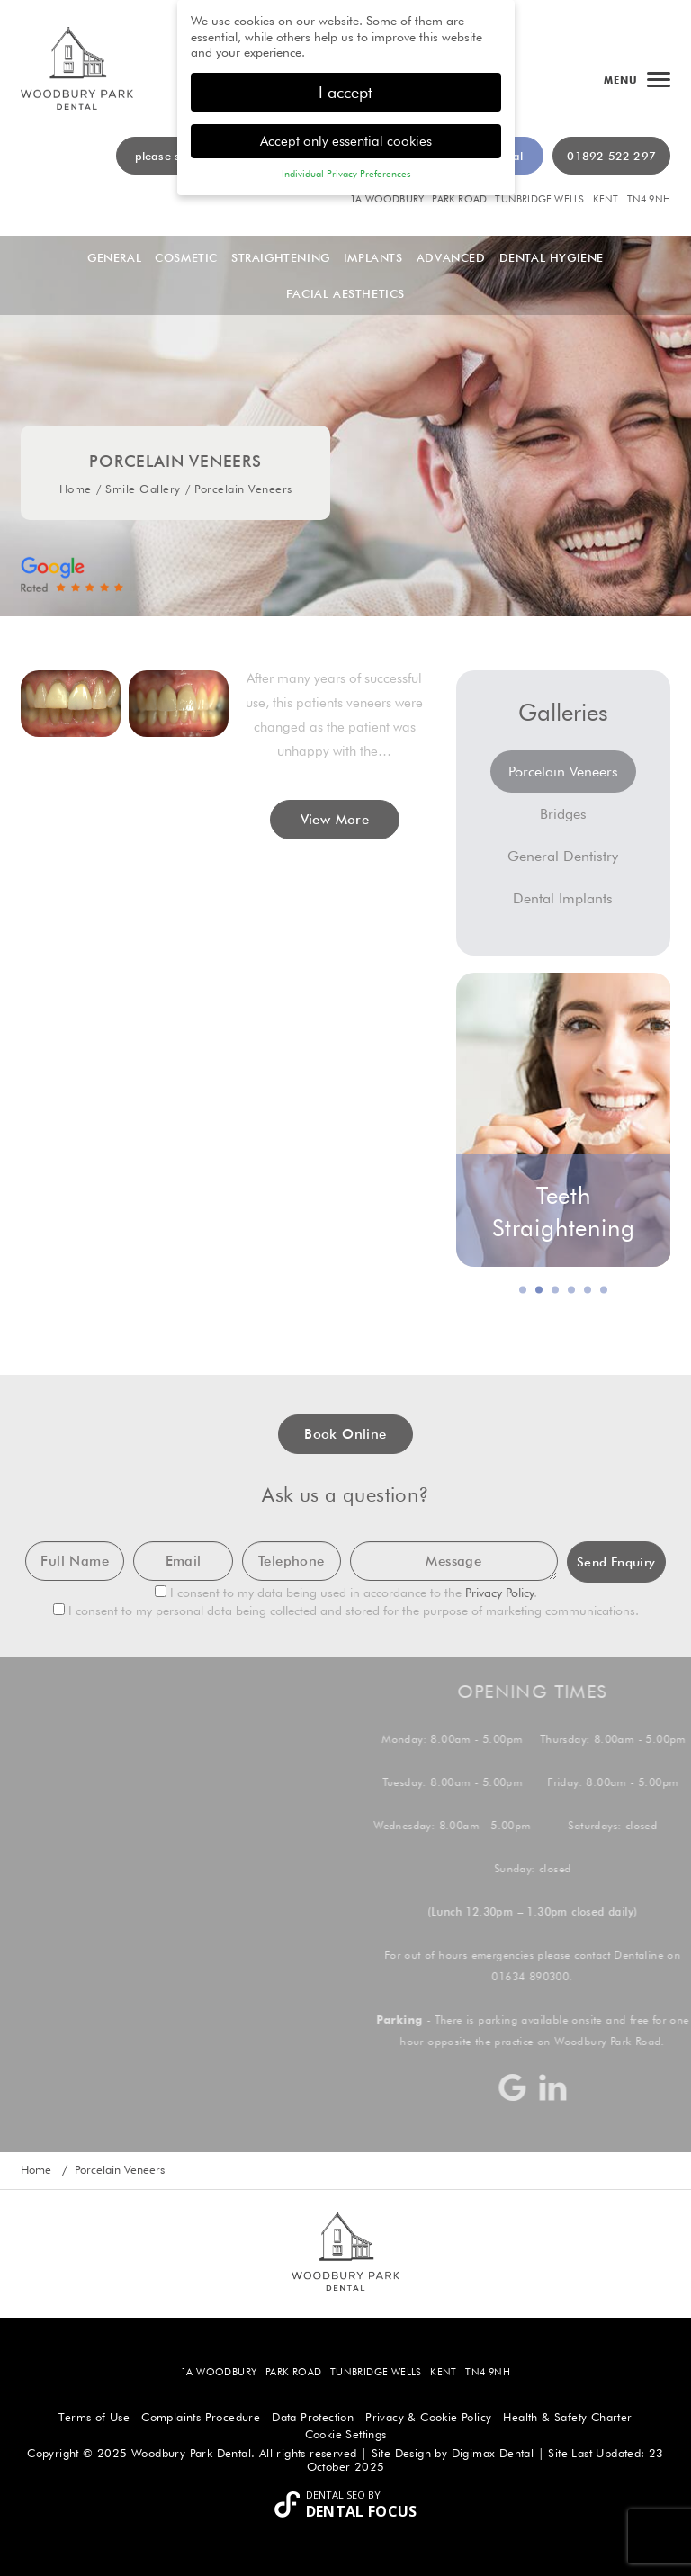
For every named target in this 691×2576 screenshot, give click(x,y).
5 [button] (588, 1290)
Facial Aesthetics (345, 293)
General (114, 257)
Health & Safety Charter (567, 2417)
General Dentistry (562, 856)
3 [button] (556, 1290)
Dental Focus (361, 2511)
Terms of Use (94, 2417)
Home (75, 488)
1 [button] (523, 1290)
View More (335, 820)
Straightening (280, 257)
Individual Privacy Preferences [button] (346, 173)
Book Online (345, 1434)
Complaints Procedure (200, 2417)
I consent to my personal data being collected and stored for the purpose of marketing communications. (346, 1610)
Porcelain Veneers (563, 771)
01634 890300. (540, 1976)
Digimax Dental (493, 2453)
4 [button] (572, 1290)
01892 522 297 (611, 155)
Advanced (451, 257)
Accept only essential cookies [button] (346, 140)
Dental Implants (563, 898)
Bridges (563, 813)
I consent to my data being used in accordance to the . (346, 1592)
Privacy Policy (499, 1592)
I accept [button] (345, 92)
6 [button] (604, 1290)
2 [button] (539, 1290)
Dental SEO (335, 2494)
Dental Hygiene (551, 257)
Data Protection (313, 2417)
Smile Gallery (143, 488)
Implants (373, 257)
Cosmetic (186, 257)
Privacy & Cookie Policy (428, 2417)
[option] (563, 1120)
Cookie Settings (346, 2434)
